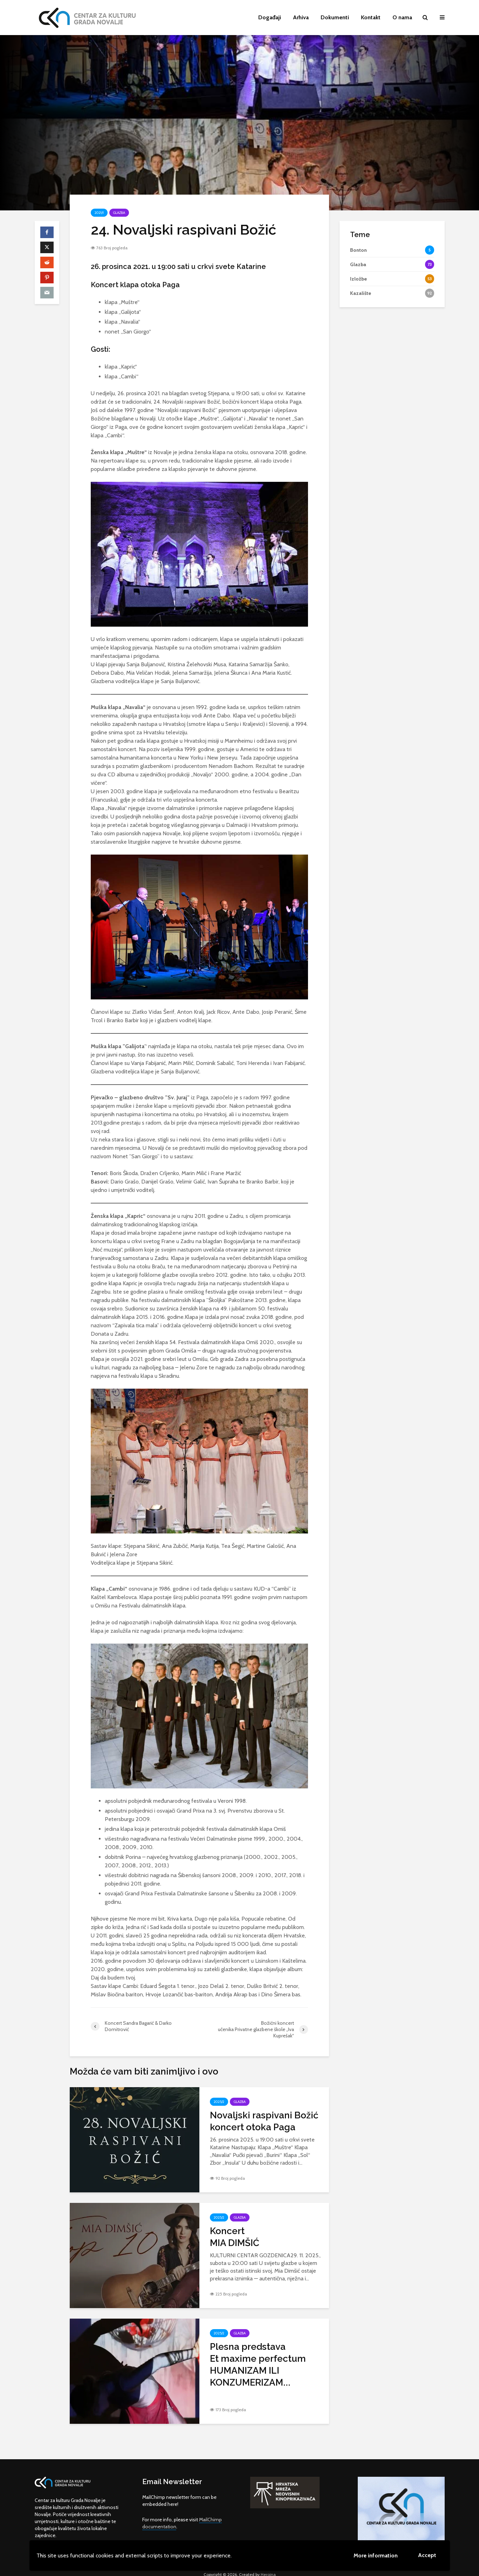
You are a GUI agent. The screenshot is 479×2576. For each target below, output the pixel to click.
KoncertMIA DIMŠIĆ (234, 2237)
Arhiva (301, 17)
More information (376, 2555)
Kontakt (371, 17)
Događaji (269, 17)
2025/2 (219, 2101)
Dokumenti (335, 17)
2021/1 (99, 212)
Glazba (119, 212)
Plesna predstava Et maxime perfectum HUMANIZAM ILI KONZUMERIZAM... (259, 2364)
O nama (402, 17)
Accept (427, 2555)
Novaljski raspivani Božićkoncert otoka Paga (264, 2121)
